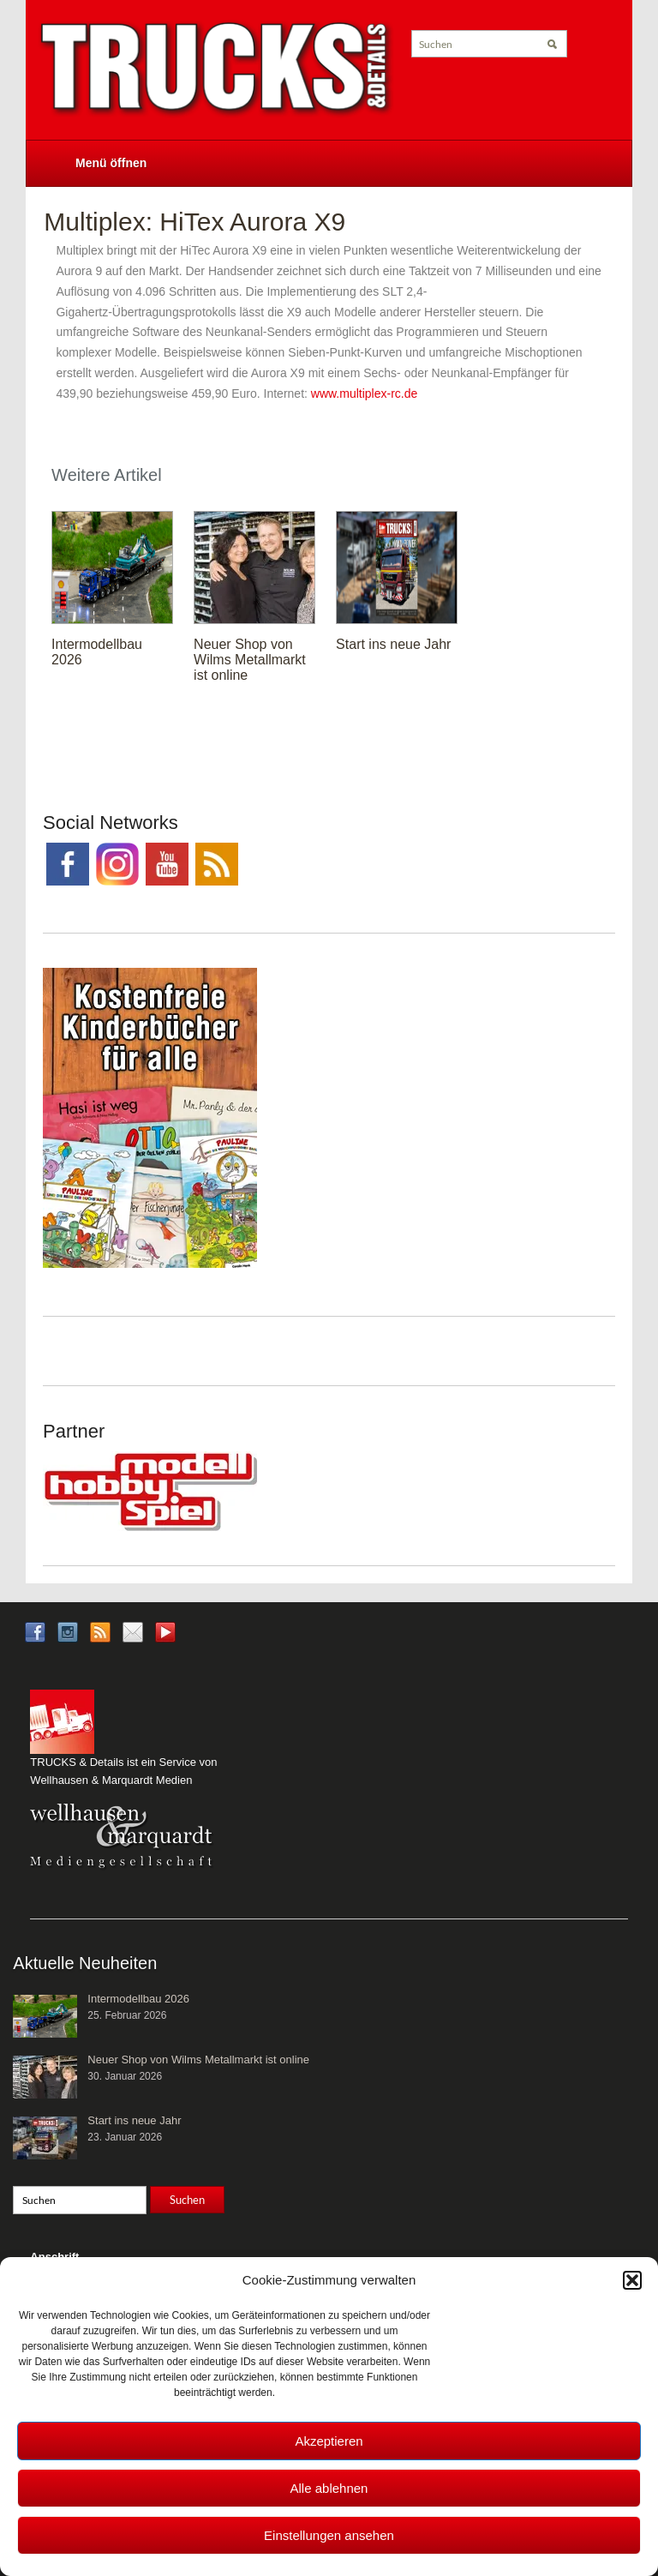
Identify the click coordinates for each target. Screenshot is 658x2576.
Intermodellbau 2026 (138, 1998)
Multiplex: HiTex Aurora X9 (194, 221)
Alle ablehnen (329, 2488)
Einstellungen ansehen (329, 2535)
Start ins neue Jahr (393, 644)
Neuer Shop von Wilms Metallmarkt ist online (250, 659)
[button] (632, 2280)
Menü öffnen (111, 163)
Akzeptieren (328, 2441)
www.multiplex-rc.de (364, 393)
